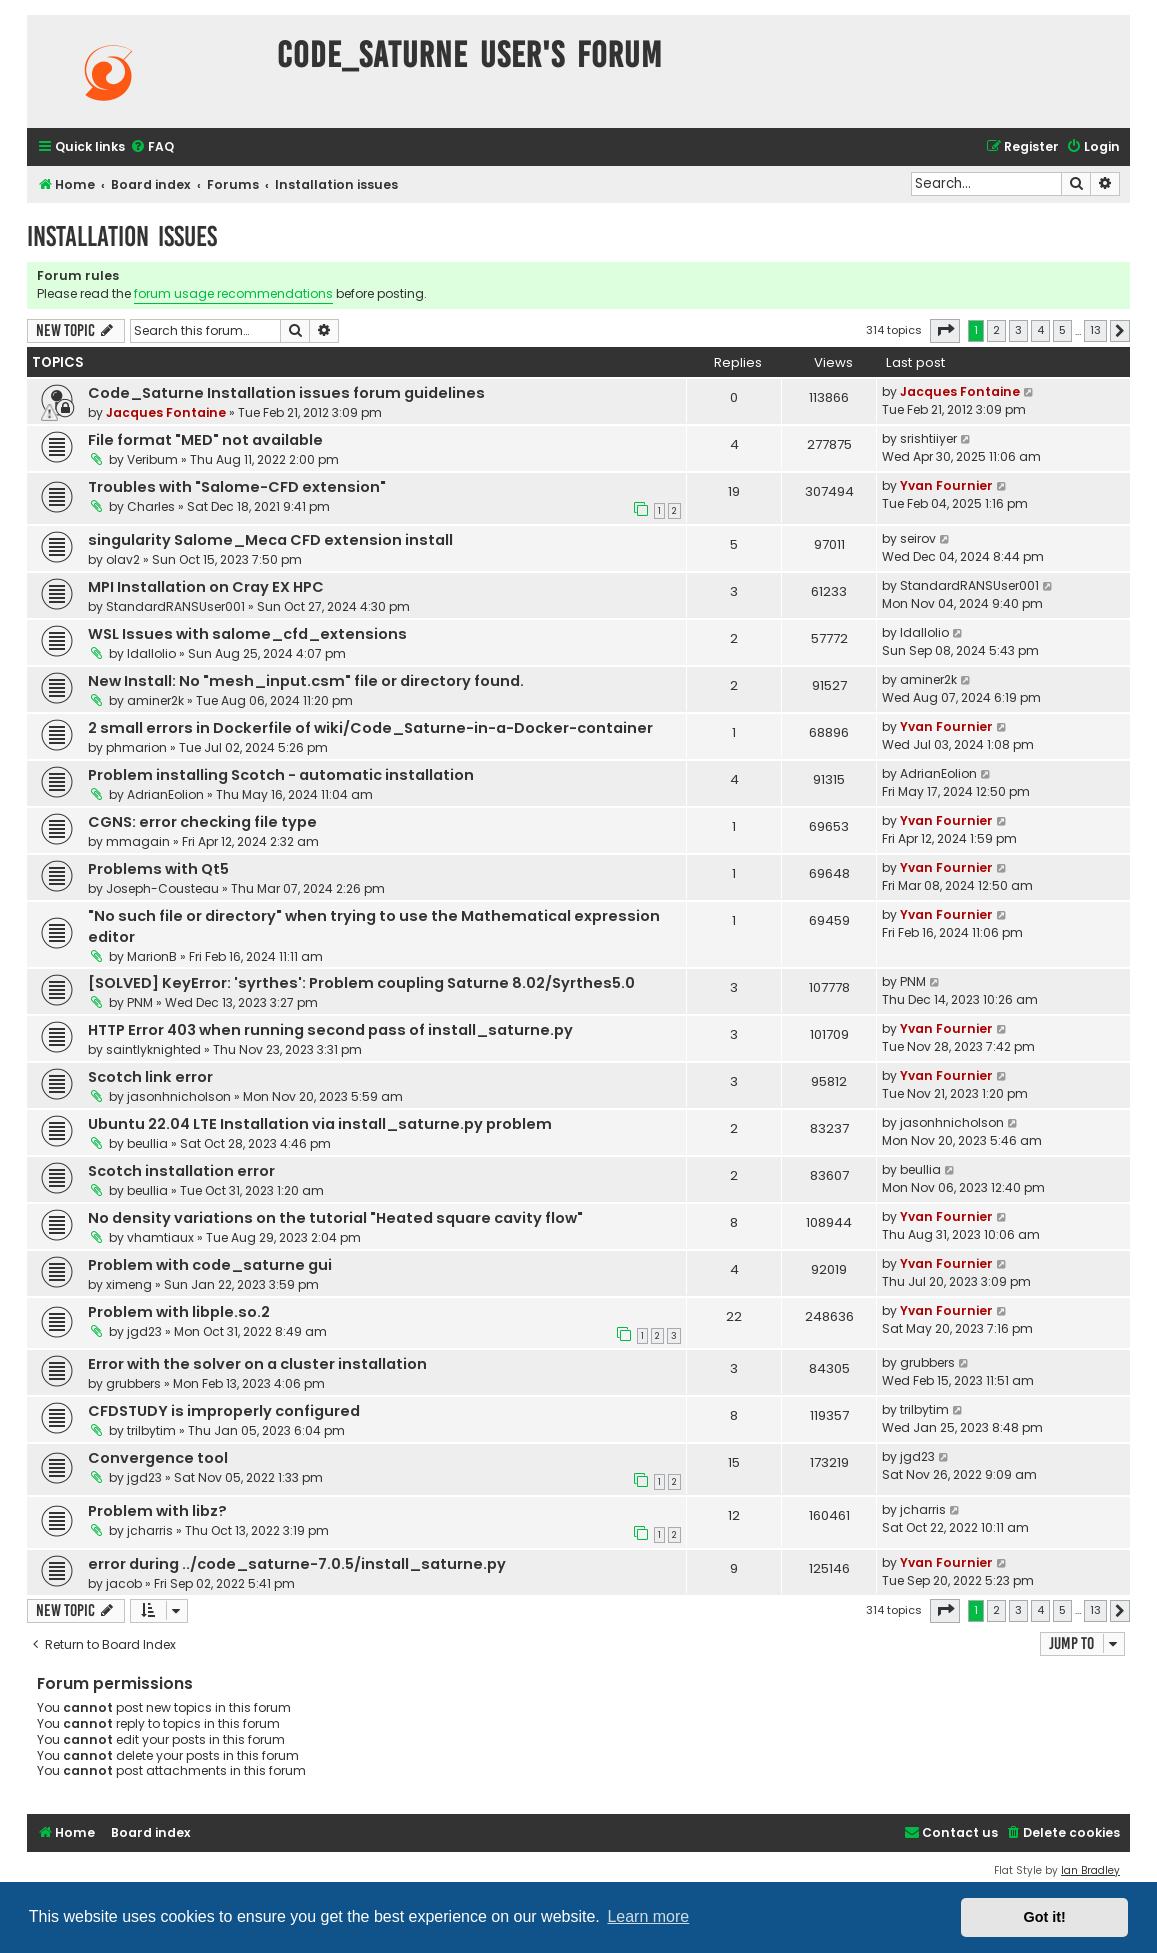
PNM (140, 1002)
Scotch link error (150, 1077)
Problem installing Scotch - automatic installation (281, 775)
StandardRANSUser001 (175, 606)
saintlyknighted (153, 1049)
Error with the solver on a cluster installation (257, 1364)
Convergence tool (158, 1458)
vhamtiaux (160, 1237)
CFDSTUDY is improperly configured (224, 1411)
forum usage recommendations (233, 293)
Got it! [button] (1045, 1917)
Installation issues (122, 236)
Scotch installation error (181, 1171)
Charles (151, 506)
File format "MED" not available (205, 440)
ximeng (129, 1284)
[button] (945, 331)
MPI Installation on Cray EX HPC (206, 587)
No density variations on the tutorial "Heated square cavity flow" (335, 1218)
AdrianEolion (165, 794)
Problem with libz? (157, 1511)
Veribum (152, 459)
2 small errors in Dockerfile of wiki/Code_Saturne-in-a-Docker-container (370, 728)
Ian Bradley (1090, 1870)
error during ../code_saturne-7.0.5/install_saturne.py (297, 1564)
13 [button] (1095, 330)
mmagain (138, 841)
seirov (918, 538)
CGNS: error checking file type (202, 822)
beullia (147, 1143)
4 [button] (1040, 330)
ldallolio (151, 653)
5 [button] (1062, 330)
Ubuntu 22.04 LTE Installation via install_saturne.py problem (320, 1124)
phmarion (136, 747)
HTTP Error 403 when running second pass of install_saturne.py (330, 1030)
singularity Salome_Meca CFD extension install (270, 540)
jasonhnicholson (179, 1096)
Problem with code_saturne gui (210, 1265)
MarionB (152, 956)
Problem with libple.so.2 (179, 1312)
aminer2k (155, 700)
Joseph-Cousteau (162, 888)
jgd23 (144, 1331)
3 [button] (1018, 330)
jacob (124, 1583)
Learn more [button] (648, 1916)
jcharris (150, 1530)
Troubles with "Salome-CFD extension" (237, 487)
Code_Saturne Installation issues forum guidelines (286, 393)
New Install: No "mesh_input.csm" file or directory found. (306, 681)
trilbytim (151, 1430)
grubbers (133, 1383)
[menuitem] (152, 147)
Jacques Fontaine (166, 412)
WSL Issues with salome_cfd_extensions (247, 634)
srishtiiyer (928, 438)
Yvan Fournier (946, 485)
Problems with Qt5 (158, 869)
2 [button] (996, 330)
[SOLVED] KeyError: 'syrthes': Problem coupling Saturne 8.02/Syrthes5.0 (361, 983)
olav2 (123, 559)
